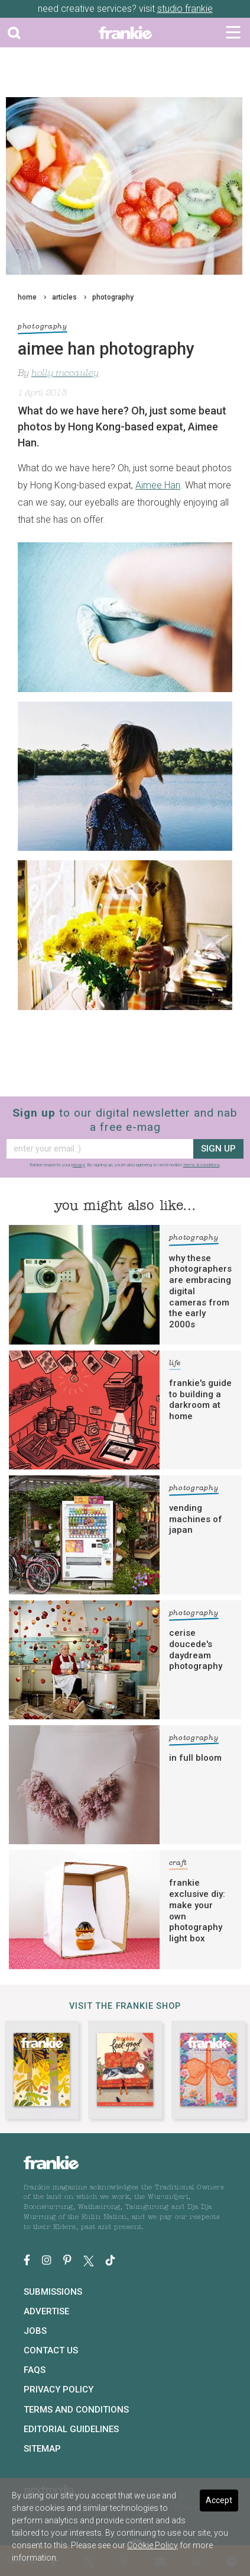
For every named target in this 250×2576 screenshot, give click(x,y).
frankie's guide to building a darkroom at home (200, 1400)
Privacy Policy (58, 2389)
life (175, 1365)
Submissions (53, 2291)
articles (64, 297)
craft (178, 1865)
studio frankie (185, 8)
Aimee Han (157, 485)
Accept (219, 2500)
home (27, 297)
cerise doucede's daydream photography (195, 1649)
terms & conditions (201, 1165)
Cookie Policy (152, 2545)
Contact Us (51, 2350)
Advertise (46, 2311)
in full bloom (195, 1757)
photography (113, 297)
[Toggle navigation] (233, 32)
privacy (78, 1165)
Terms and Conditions (76, 2409)
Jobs (35, 2331)
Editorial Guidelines (71, 2429)
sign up (218, 1148)
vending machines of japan (195, 1519)
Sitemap (42, 2448)
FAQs (35, 2370)
